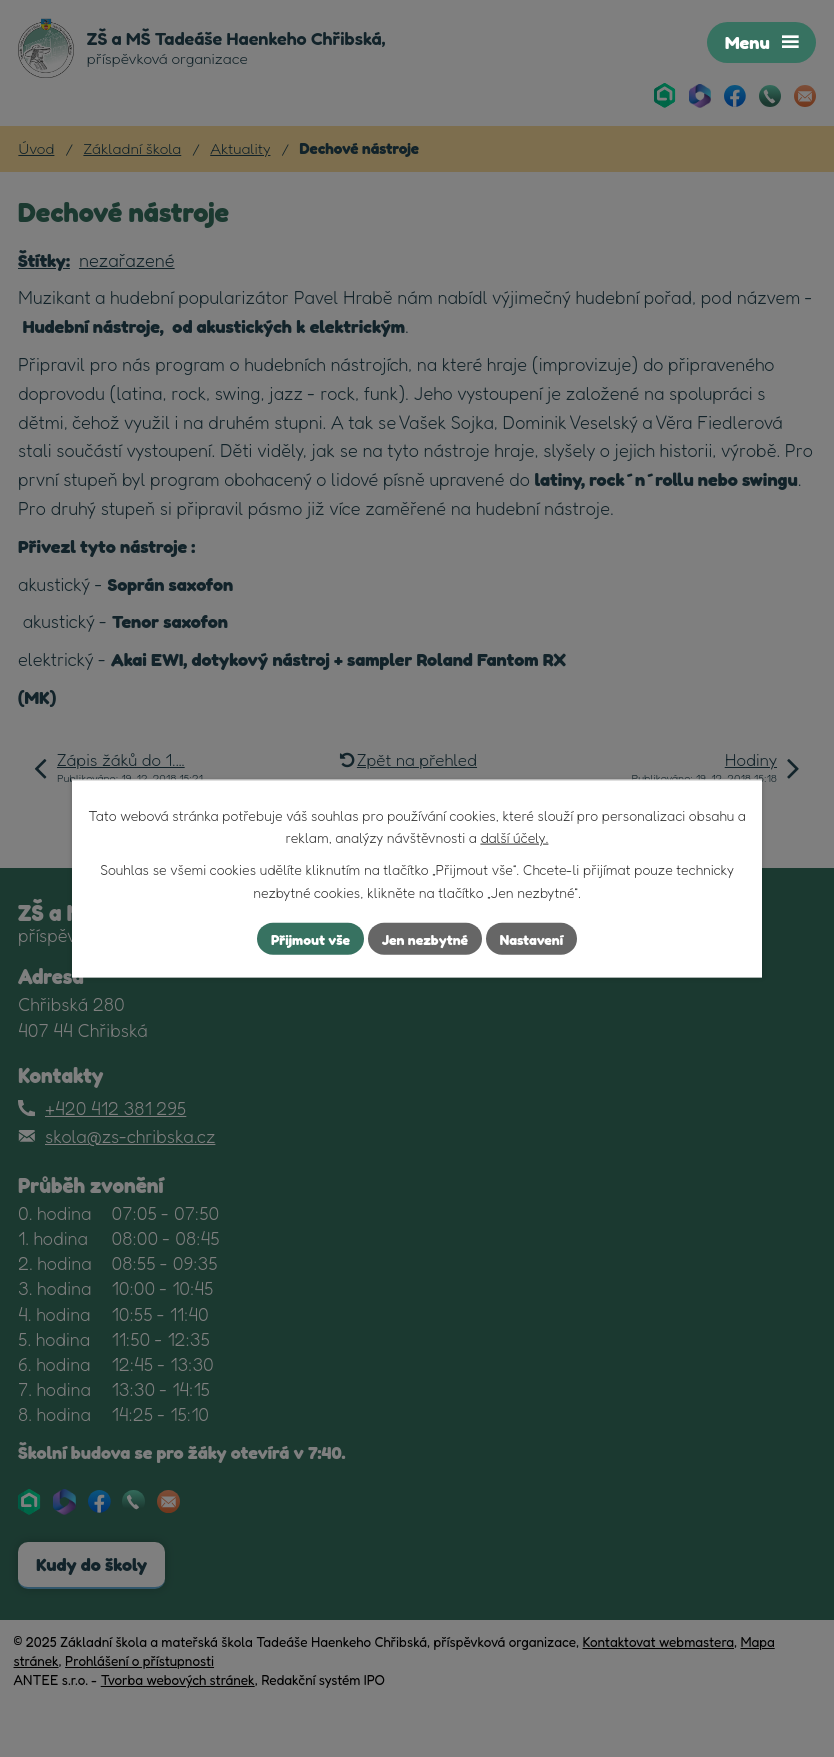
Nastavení (531, 938)
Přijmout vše (310, 938)
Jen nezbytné (425, 938)
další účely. (514, 837)
